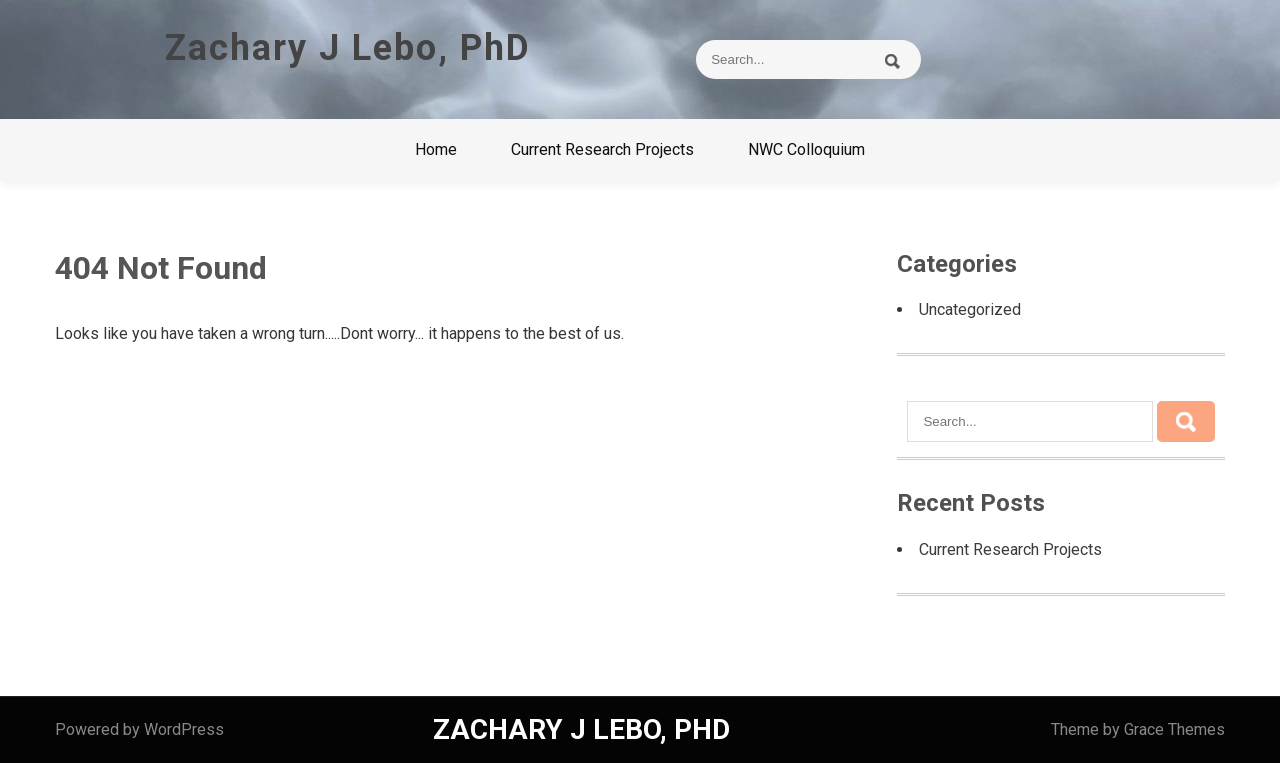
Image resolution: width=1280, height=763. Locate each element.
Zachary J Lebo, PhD (348, 48)
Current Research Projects (602, 149)
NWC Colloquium (806, 149)
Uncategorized (970, 309)
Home (436, 149)
